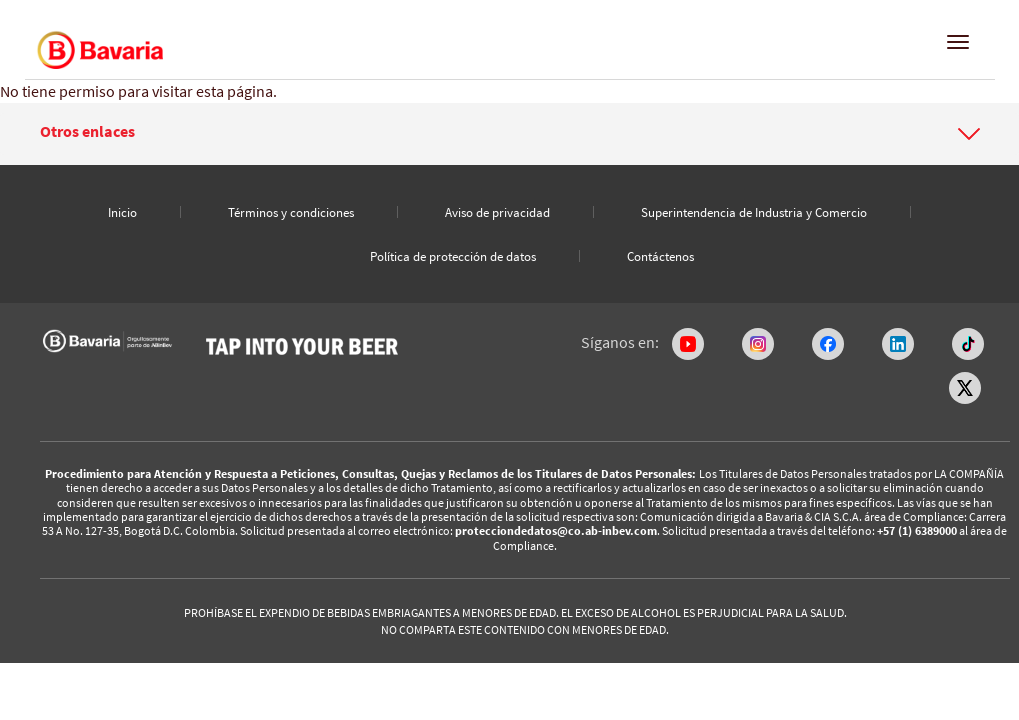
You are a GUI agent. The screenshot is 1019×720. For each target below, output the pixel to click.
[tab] (509, 134)
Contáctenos (660, 256)
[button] (510, 132)
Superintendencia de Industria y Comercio (754, 212)
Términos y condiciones (291, 212)
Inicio (122, 212)
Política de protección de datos (453, 256)
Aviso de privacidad (497, 212)
